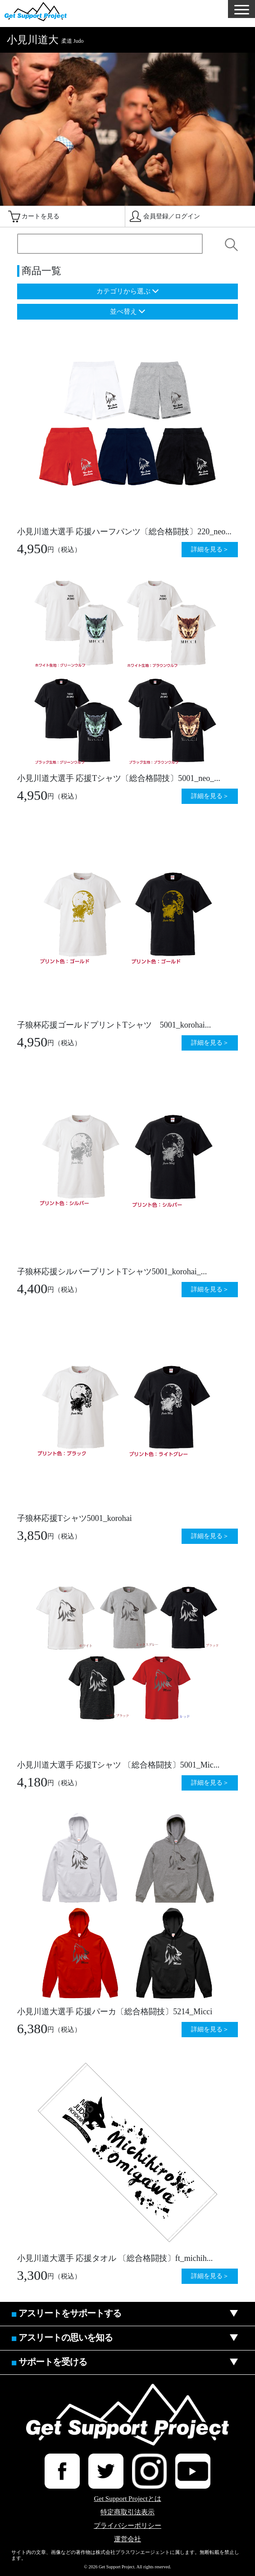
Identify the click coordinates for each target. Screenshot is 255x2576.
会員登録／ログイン (171, 216)
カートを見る (40, 216)
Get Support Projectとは (127, 2498)
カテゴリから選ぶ (123, 291)
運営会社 (127, 2539)
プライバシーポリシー (127, 2525)
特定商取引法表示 (127, 2512)
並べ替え (123, 311)
